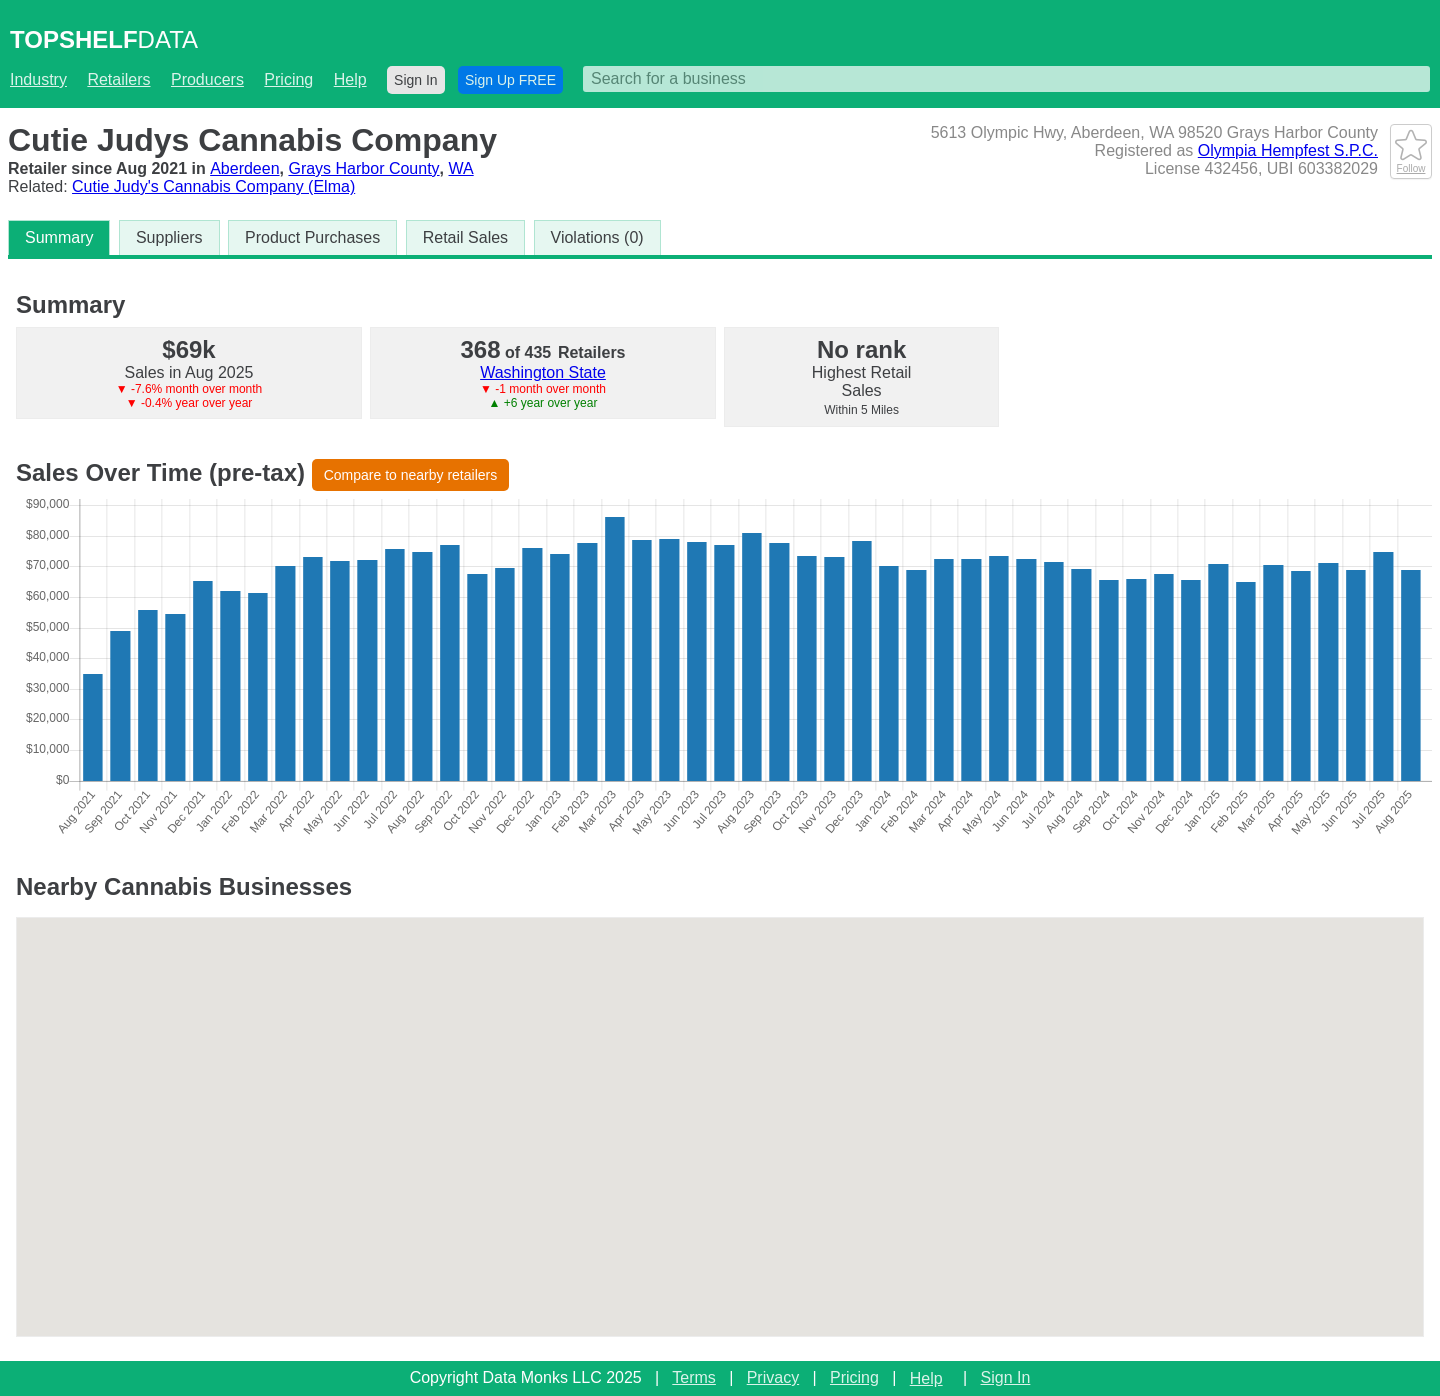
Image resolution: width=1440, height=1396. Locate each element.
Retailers (118, 79)
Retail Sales (465, 237)
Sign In (416, 80)
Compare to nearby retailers (411, 475)
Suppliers (169, 237)
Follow (1411, 163)
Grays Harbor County (363, 168)
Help (350, 79)
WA (461, 168)
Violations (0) (597, 237)
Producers (207, 79)
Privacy (773, 1377)
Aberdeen (244, 168)
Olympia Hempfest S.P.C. (1288, 150)
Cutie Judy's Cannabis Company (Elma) (213, 186)
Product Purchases (312, 237)
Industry (38, 79)
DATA (104, 39)
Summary (59, 237)
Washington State (543, 372)
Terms (694, 1377)
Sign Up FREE (510, 80)
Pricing (288, 79)
